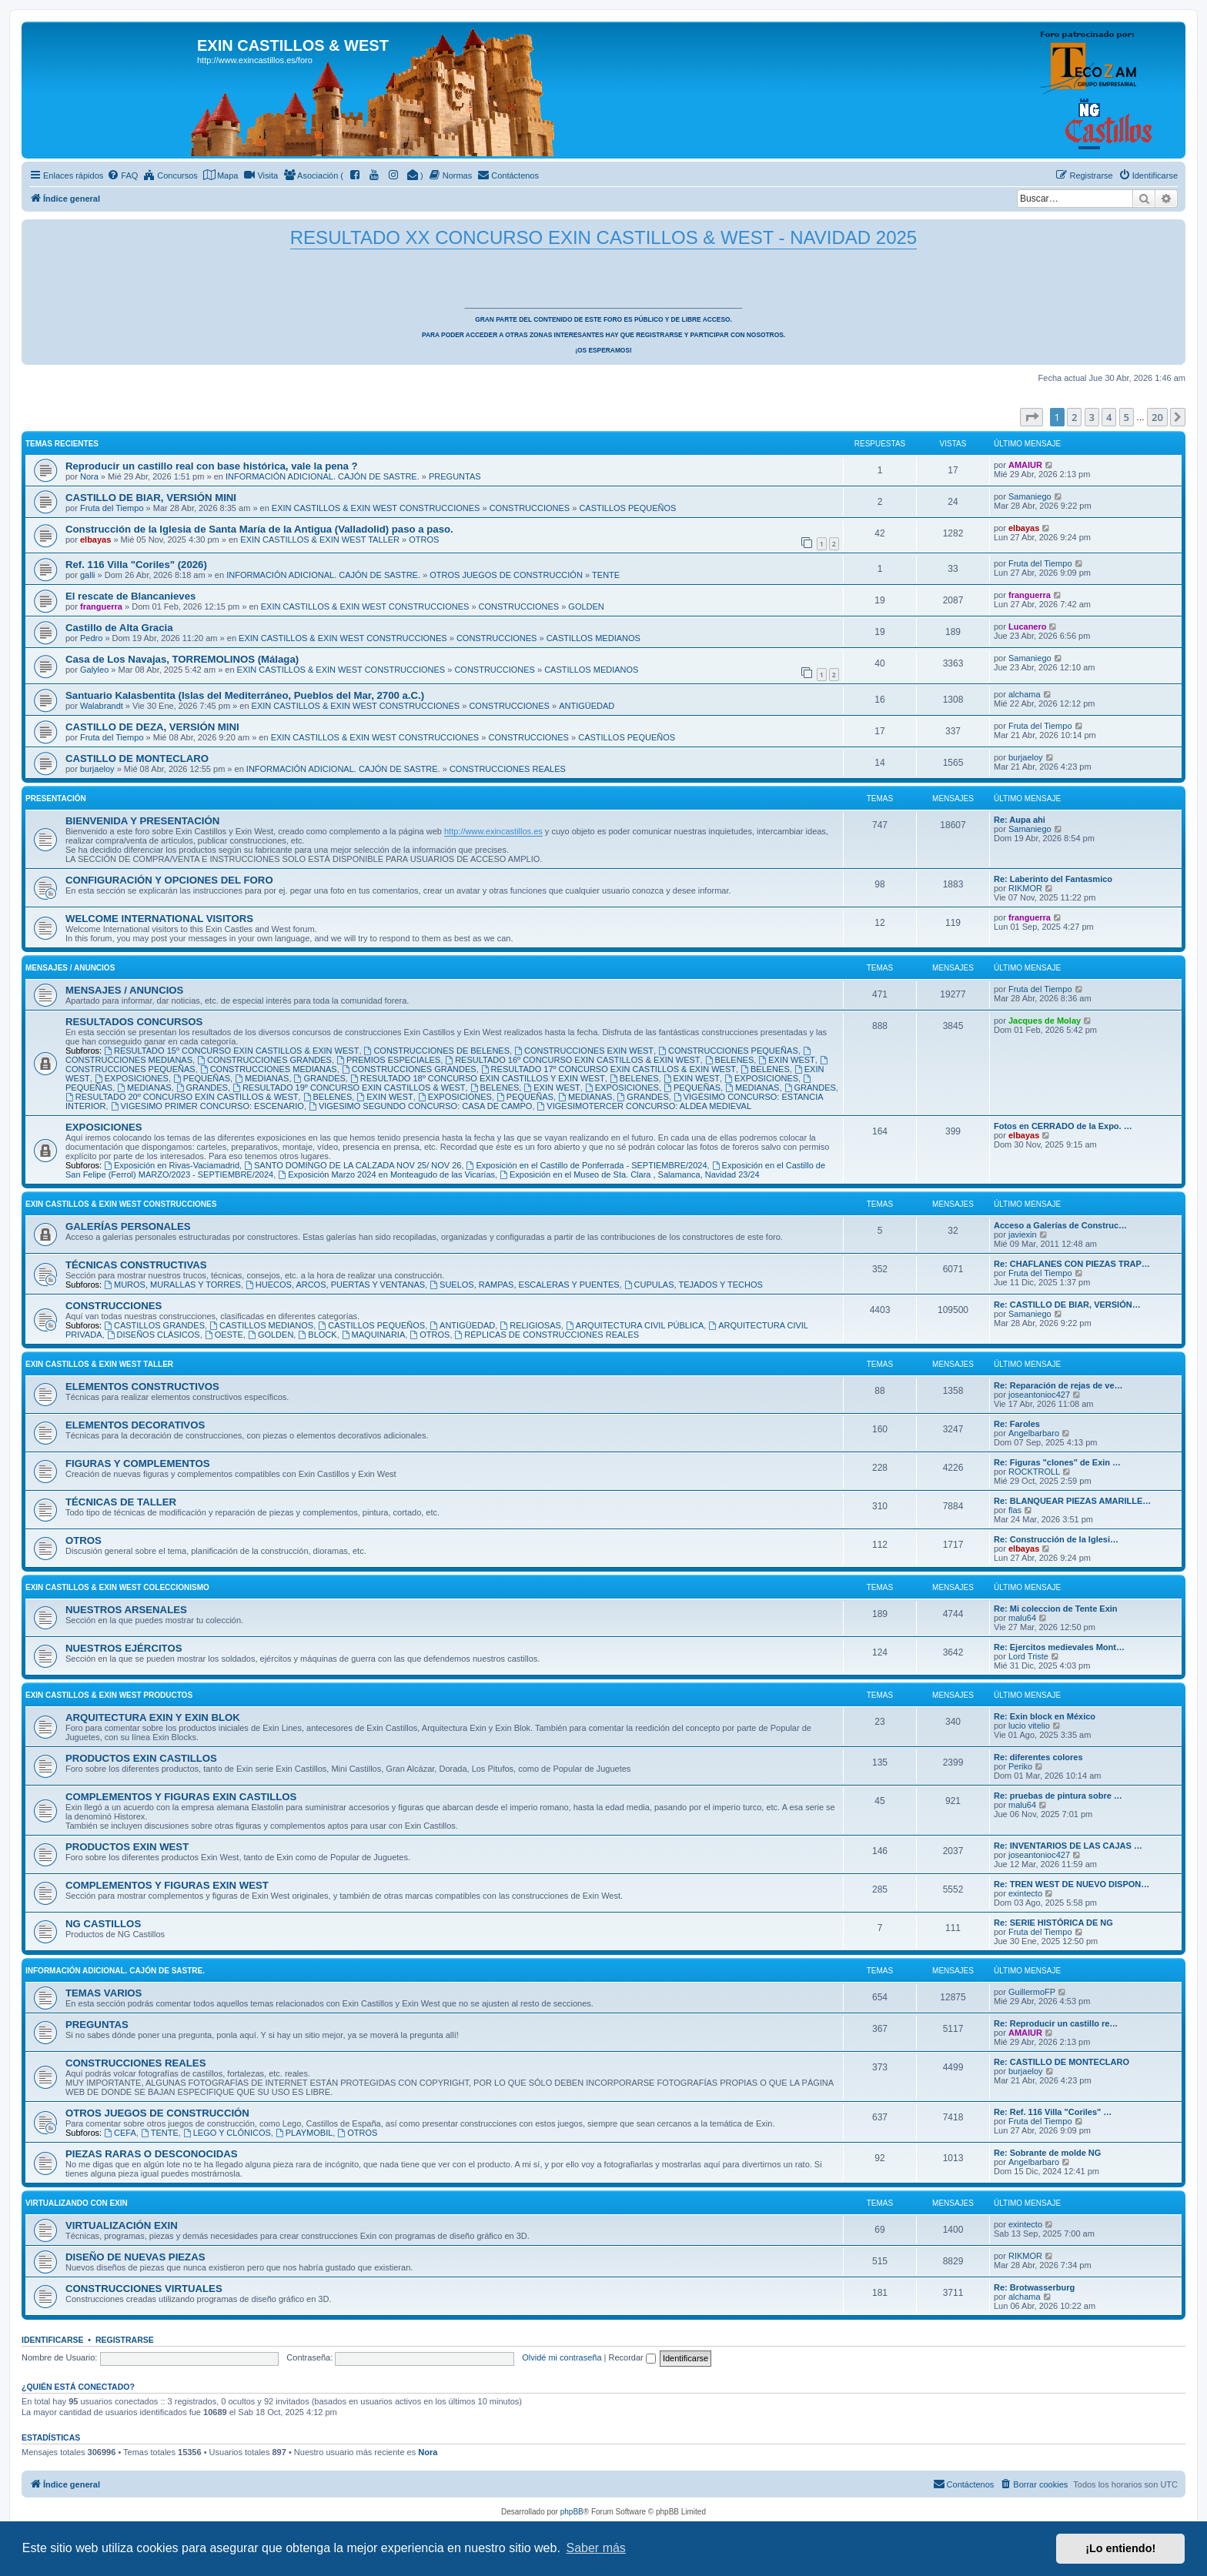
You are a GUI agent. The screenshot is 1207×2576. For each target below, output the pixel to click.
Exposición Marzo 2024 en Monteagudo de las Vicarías (386, 1174)
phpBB (571, 2512)
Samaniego (1030, 496)
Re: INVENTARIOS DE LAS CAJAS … (1068, 1845)
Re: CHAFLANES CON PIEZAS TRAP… (1072, 1263)
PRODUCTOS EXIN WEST (127, 1847)
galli (87, 575)
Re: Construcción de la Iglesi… (1056, 1539)
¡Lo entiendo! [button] (1120, 2548)
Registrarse (124, 2339)
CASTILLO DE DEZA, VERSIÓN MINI (152, 727)
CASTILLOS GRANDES (154, 1325)
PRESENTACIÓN (55, 798)
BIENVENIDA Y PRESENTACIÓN (142, 821)
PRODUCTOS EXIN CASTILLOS (141, 1758)
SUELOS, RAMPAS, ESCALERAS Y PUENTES (524, 1284)
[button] (1031, 417)
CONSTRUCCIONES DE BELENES (437, 1050)
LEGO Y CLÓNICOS (227, 2132)
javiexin (1022, 1234)
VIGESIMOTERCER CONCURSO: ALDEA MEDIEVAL (644, 1106)
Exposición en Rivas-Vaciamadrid (171, 1165)
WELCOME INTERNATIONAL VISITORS (159, 918)
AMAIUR (1025, 464)
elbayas (95, 539)
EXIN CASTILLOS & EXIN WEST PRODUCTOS (108, 1695)
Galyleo (94, 669)
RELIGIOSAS (530, 1325)
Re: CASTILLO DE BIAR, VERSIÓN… (1067, 1304)
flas (1014, 1510)
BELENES (729, 1059)
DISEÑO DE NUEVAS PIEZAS (135, 2257)
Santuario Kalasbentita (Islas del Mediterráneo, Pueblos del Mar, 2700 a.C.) (244, 695)
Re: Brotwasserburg (1034, 2287)
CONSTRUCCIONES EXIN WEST (584, 1050)
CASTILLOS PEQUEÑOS (627, 508)
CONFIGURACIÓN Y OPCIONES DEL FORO (169, 880)
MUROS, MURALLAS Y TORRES (172, 1284)
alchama (1024, 694)
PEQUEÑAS (201, 1078)
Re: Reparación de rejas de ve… (1058, 1385)
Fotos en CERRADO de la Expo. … (1063, 1126)
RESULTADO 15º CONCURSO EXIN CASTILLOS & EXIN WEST (231, 1050)
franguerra (101, 606)
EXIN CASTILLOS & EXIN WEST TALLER (320, 539)
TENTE (606, 575)
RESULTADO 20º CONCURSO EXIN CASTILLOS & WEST (182, 1096)
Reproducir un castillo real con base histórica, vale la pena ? (211, 466)
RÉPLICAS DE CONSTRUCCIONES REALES (547, 1334)
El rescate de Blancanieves (130, 596)
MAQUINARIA (374, 1334)
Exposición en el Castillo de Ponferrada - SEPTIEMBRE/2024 (586, 1165)
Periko (1020, 1766)
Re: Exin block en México (1044, 1716)
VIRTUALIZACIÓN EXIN (121, 2225)
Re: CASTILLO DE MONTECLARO (1061, 2061)
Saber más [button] (596, 2547)
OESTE (224, 1334)
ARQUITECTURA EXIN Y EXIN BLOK (152, 1717)
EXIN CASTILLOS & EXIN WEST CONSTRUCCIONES (376, 508)
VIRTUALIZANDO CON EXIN (76, 2203)
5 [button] (1126, 417)
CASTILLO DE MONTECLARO (137, 758)
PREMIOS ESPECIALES (388, 1059)
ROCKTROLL (1034, 1471)
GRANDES (320, 1078)
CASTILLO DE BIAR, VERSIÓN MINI (150, 497)
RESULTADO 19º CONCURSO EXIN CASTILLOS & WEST (349, 1087)
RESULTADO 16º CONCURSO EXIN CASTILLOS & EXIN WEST (572, 1059)
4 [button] (1109, 417)
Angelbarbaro (1033, 1433)
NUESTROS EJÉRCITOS (123, 1648)
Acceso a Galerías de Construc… (1060, 1225)
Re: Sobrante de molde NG (1047, 2152)
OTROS (424, 539)
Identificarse (53, 2339)
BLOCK (317, 1334)
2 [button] (1074, 417)
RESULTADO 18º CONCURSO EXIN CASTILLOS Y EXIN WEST (477, 1078)
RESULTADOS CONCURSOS (133, 1021)
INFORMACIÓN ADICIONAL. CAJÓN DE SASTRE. (323, 476)
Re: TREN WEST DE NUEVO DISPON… (1071, 1884)
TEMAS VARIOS (103, 1993)
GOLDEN (586, 606)
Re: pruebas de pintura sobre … (1058, 1795)
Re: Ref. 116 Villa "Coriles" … (1053, 2112)
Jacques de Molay (1044, 1020)
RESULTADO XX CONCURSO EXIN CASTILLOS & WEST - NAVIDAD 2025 (603, 237)
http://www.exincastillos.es (493, 831)
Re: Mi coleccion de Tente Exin (1056, 1608)
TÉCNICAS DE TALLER (120, 1502)
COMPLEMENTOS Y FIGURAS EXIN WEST (167, 1885)
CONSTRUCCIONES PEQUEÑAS (728, 1050)
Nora (89, 476)
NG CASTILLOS (103, 1923)
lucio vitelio (1029, 1725)
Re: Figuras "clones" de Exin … (1057, 1462)
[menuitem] (122, 175)
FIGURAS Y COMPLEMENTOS (137, 1463)
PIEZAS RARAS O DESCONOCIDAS (151, 2154)
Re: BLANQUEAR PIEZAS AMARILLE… (1072, 1500)
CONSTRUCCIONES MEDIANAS (268, 1069)
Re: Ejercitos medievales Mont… (1059, 1647)
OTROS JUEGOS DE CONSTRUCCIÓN (506, 575)
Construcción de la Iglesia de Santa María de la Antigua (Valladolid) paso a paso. (259, 529)
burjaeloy (97, 768)
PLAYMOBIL (304, 2132)
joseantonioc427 (1039, 1394)
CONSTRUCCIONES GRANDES (264, 1059)
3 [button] (1092, 417)
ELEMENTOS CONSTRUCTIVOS (142, 1386)
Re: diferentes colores (1038, 1757)
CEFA (120, 2132)
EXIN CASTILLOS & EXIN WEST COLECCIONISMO (117, 1587)
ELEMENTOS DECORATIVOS (135, 1425)
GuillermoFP (1031, 1991)
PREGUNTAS (455, 476)
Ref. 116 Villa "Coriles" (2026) (136, 564)
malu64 (1022, 1617)
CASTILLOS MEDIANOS (593, 638)
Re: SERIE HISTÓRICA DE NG (1053, 1922)
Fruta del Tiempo (112, 508)
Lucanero (1027, 626)
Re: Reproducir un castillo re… (1056, 2023)
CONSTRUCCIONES (530, 508)
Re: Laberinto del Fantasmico (1053, 879)
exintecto (1025, 1893)
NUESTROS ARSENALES (126, 1609)
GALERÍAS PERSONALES (128, 1226)
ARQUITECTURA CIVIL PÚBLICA (635, 1325)
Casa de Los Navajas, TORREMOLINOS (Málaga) (182, 659)
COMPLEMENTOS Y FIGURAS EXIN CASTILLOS (180, 1797)
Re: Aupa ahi (1019, 819)
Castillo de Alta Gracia (119, 627)
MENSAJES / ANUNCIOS (70, 968)
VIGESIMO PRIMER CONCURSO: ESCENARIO (207, 1106)
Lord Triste (1028, 1656)
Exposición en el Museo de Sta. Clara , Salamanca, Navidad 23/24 (630, 1174)
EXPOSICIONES (132, 1078)
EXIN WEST (786, 1059)
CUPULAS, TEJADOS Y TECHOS (693, 1284)
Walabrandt (101, 705)
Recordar (632, 2357)
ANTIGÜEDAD (586, 705)
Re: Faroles (1017, 1423)
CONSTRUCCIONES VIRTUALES (143, 2288)
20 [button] (1157, 417)
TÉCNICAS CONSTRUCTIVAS (136, 1265)
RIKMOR (1025, 888)
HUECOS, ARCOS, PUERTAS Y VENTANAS (335, 1284)
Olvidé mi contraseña (561, 2357)
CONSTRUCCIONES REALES (508, 768)
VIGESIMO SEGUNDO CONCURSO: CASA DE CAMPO (420, 1106)
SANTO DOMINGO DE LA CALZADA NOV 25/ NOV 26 (352, 1165)
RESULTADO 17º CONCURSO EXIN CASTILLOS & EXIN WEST (608, 1069)
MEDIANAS (262, 1078)
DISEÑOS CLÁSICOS (153, 1334)
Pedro (91, 638)
